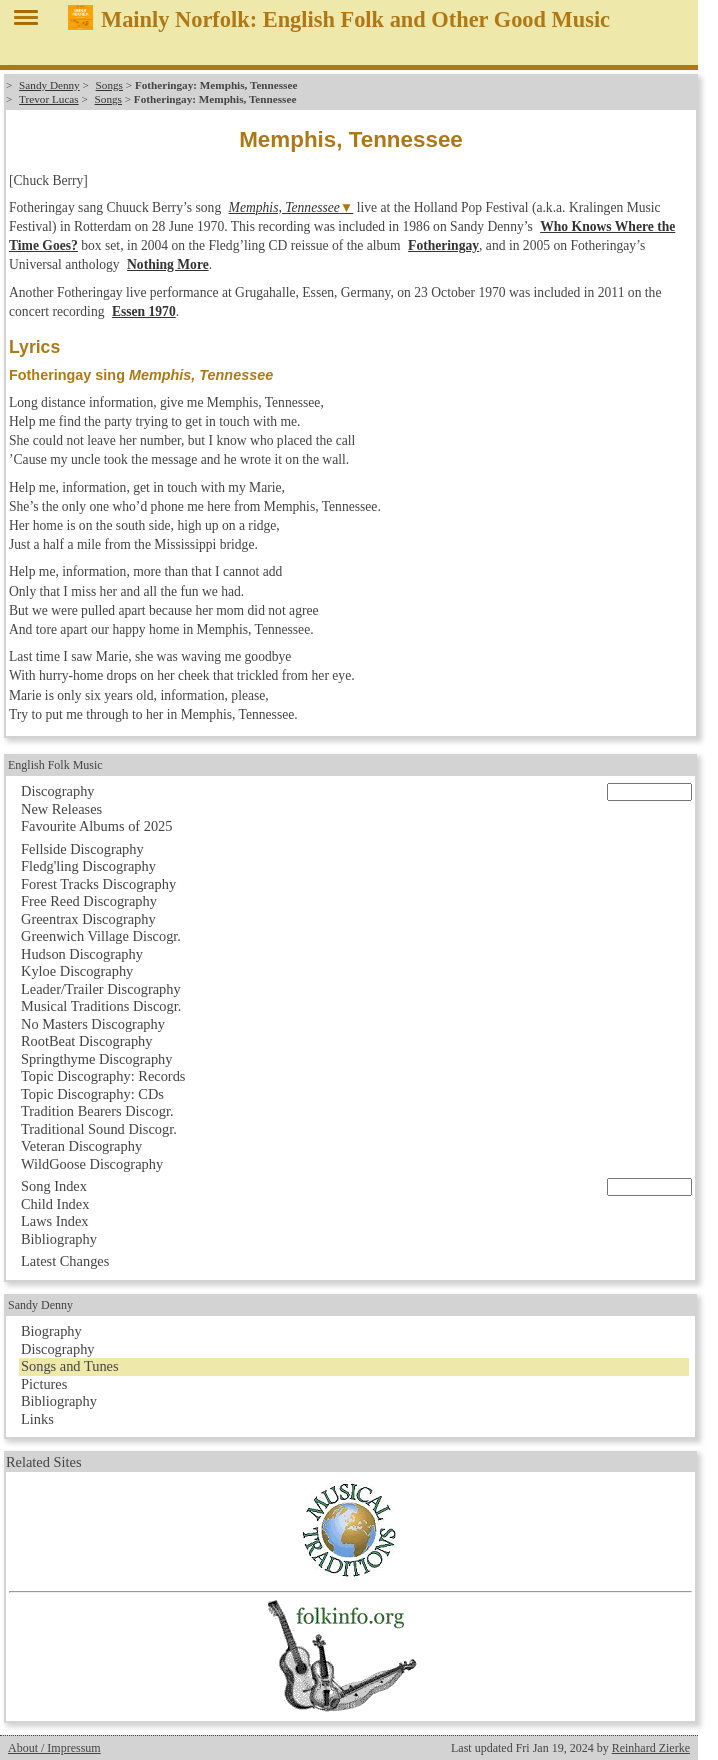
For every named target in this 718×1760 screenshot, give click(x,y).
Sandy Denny (49, 85)
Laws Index (55, 1221)
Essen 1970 (144, 311)
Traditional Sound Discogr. (99, 1129)
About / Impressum (54, 1748)
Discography (58, 791)
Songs (109, 85)
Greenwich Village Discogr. (101, 936)
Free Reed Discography (89, 901)
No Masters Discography (93, 1024)
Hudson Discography (82, 954)
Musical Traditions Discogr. (101, 1006)
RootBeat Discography (87, 1041)
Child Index (55, 1204)
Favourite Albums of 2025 (97, 826)
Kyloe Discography (77, 971)
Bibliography (59, 1239)
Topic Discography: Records (103, 1076)
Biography (51, 1331)
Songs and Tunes (70, 1366)
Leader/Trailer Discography (101, 989)
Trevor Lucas (49, 99)
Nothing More (168, 264)
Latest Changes (65, 1261)
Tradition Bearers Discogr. (97, 1111)
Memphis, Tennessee (284, 207)
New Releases (61, 809)
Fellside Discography (82, 849)
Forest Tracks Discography (98, 884)
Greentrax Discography (88, 919)
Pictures (44, 1384)
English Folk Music (55, 765)
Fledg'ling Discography (88, 866)
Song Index (54, 1186)
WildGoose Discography (92, 1164)
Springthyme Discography (96, 1059)
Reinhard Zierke (651, 1748)
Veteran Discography (81, 1146)
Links (37, 1419)
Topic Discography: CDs (92, 1094)
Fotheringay (443, 245)
